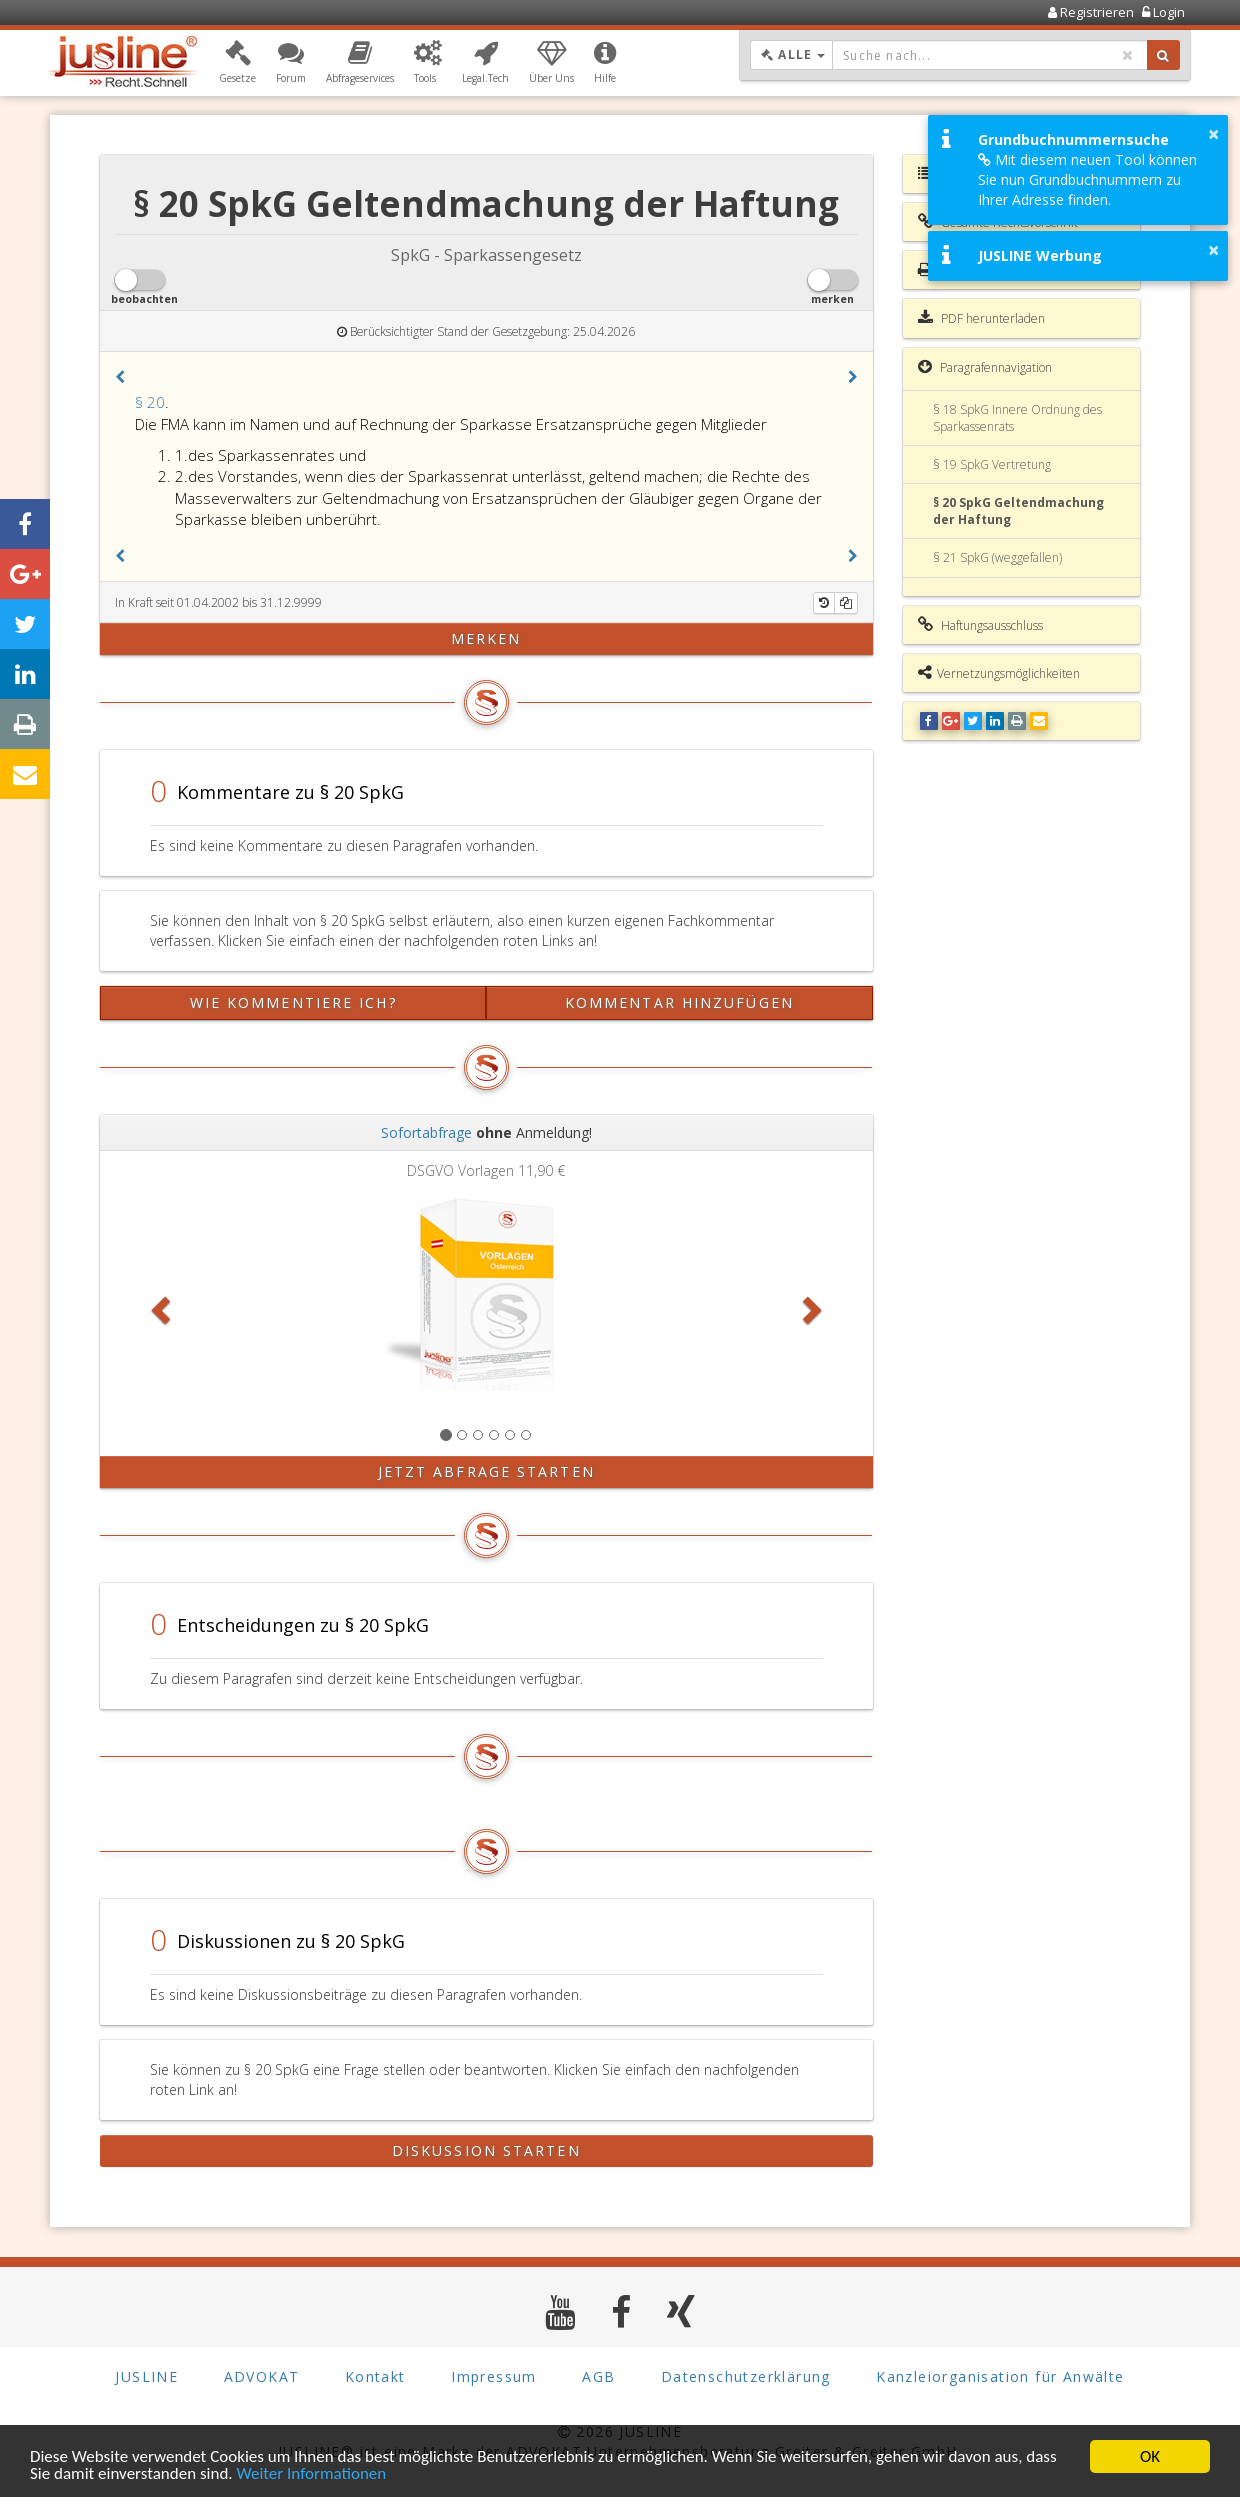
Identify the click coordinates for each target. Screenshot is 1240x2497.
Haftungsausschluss (980, 625)
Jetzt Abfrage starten (486, 1471)
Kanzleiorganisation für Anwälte (1000, 2376)
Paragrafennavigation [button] (985, 367)
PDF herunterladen (981, 318)
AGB (598, 2376)
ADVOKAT (262, 2376)
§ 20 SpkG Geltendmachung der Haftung (1018, 511)
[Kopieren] (846, 603)
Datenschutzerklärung (746, 2376)
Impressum (494, 2376)
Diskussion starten (486, 2150)
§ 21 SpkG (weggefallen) (997, 557)
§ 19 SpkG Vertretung (992, 464)
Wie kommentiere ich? (293, 1002)
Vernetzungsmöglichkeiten (999, 673)
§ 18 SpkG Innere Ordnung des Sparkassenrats (1017, 418)
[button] (237, 63)
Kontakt (375, 2376)
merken (486, 638)
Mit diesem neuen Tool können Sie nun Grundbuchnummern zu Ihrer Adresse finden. (1087, 179)
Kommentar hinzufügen (679, 1002)
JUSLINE (146, 2376)
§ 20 (150, 402)
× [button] (1213, 134)
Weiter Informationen (311, 2474)
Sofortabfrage (426, 1132)
